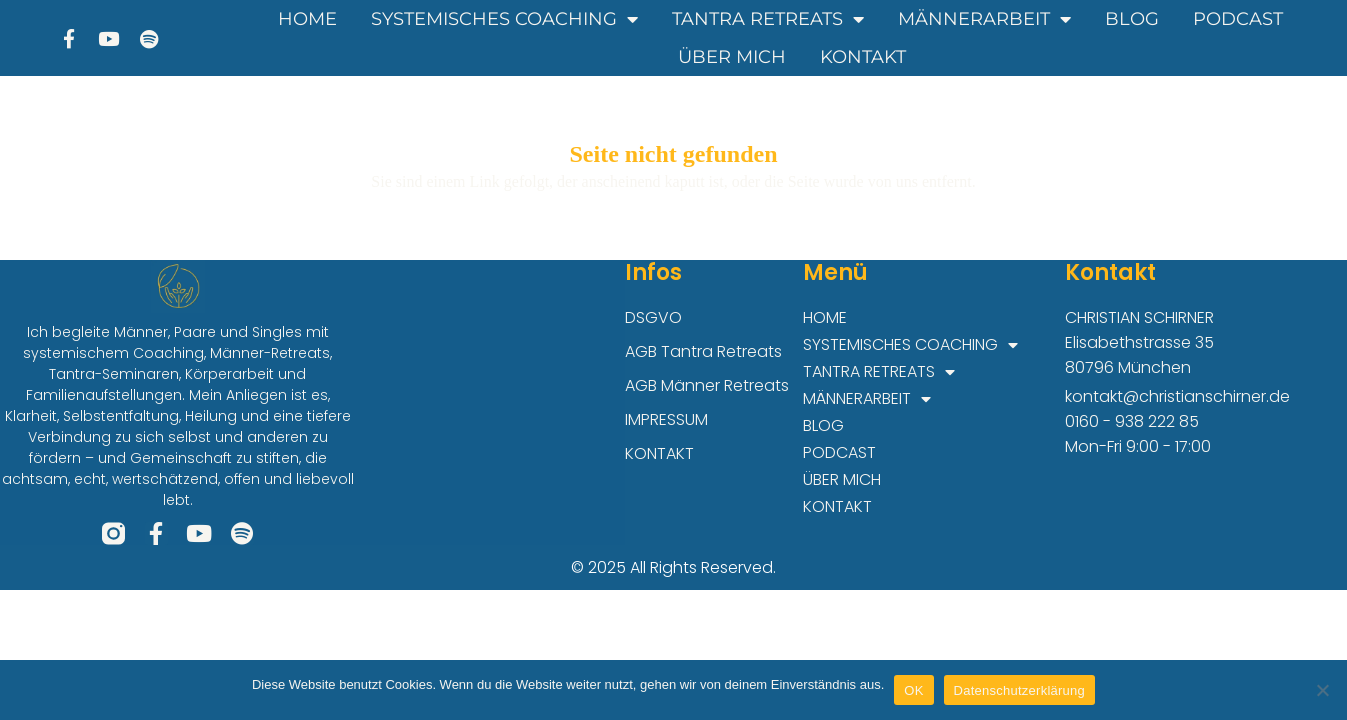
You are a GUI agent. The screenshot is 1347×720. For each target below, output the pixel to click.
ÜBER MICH (732, 57)
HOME (307, 19)
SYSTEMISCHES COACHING (504, 19)
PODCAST (1238, 19)
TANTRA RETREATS (768, 19)
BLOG (1132, 19)
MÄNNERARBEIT (984, 19)
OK (913, 690)
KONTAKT (863, 57)
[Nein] (1322, 690)
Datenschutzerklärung (1019, 690)
